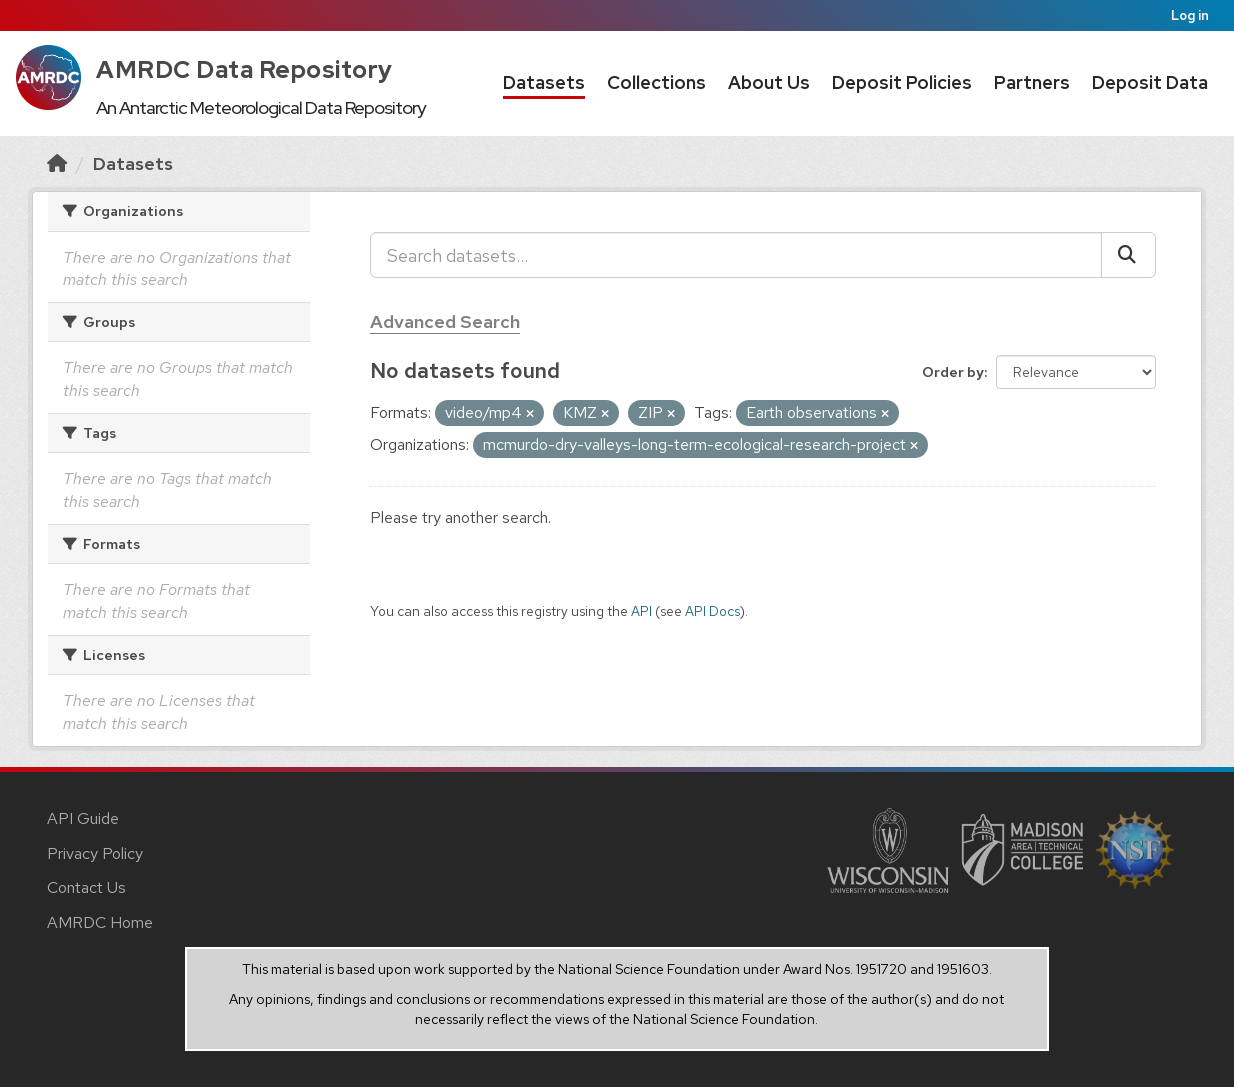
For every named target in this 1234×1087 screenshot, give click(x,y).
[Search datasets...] (736, 255)
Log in (1190, 15)
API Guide (83, 818)
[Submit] (1128, 255)
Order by (953, 372)
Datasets (544, 82)
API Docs (712, 611)
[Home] (57, 163)
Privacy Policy (95, 853)
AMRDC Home (100, 922)
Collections (656, 82)
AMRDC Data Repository (244, 69)
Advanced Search (445, 321)
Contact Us (86, 887)
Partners (1032, 82)
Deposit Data (1150, 82)
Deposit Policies (902, 82)
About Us (769, 82)
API (641, 611)
